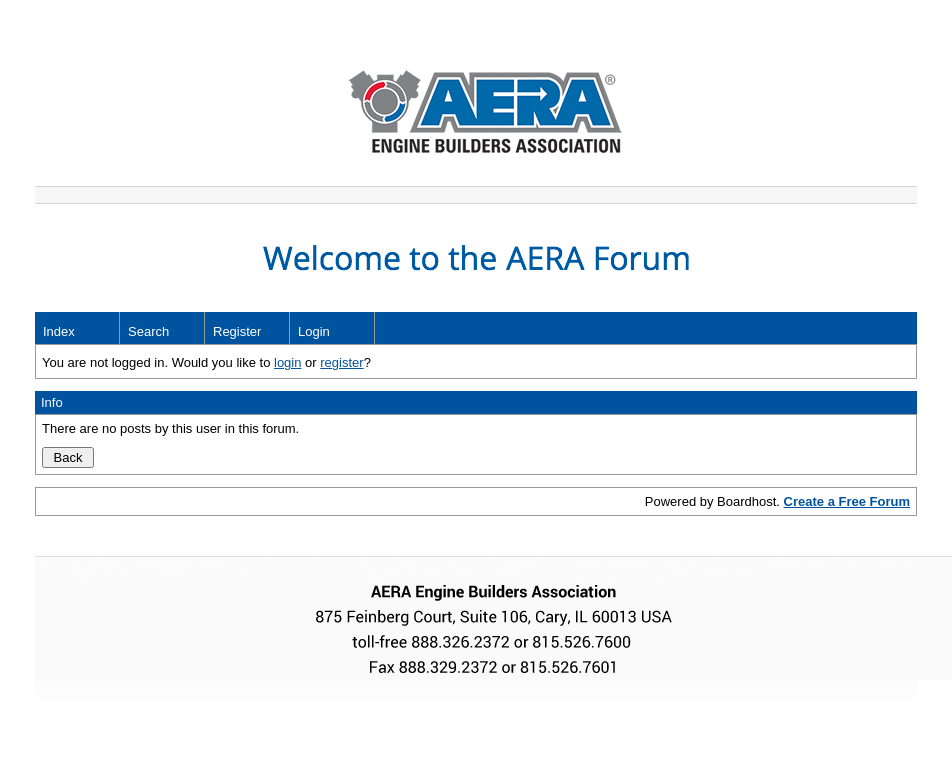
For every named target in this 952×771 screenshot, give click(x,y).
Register (237, 331)
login (287, 362)
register (341, 362)
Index (59, 331)
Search (148, 331)
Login (314, 331)
